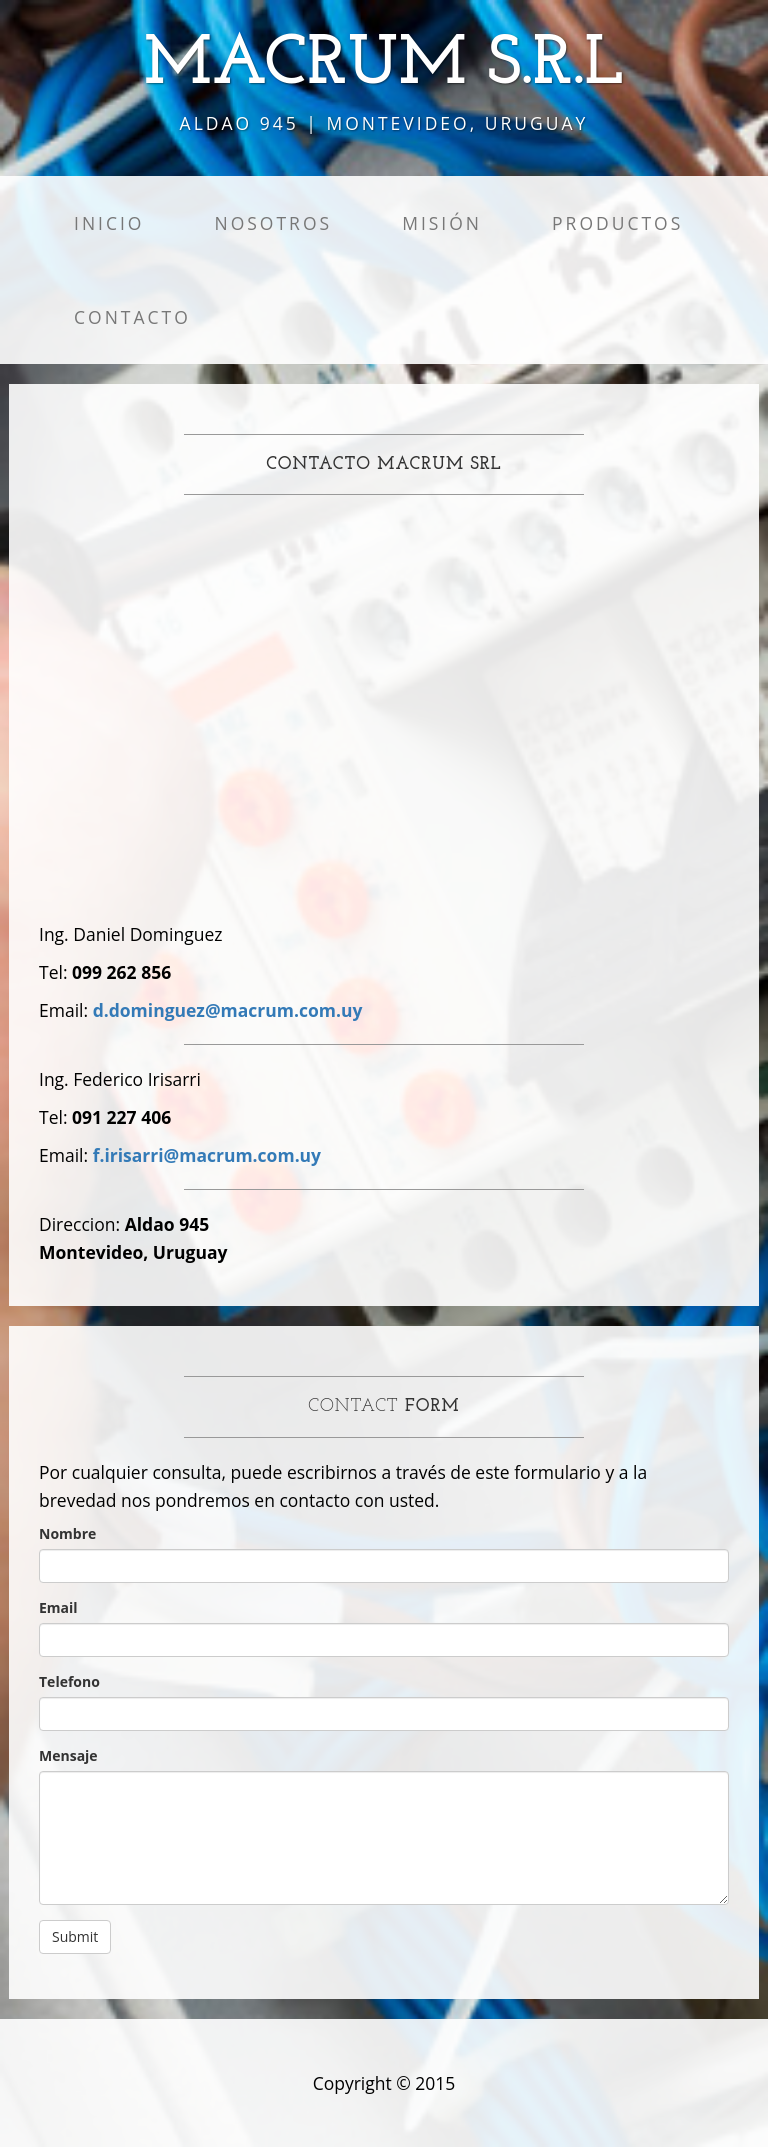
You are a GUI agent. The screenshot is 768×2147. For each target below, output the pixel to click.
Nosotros (273, 223)
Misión (442, 223)
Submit (75, 1936)
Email (58, 1607)
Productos (617, 223)
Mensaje (68, 1755)
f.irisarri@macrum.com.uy (207, 1155)
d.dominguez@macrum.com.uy (228, 1010)
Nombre (67, 1533)
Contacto (132, 317)
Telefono (69, 1681)
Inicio (109, 223)
